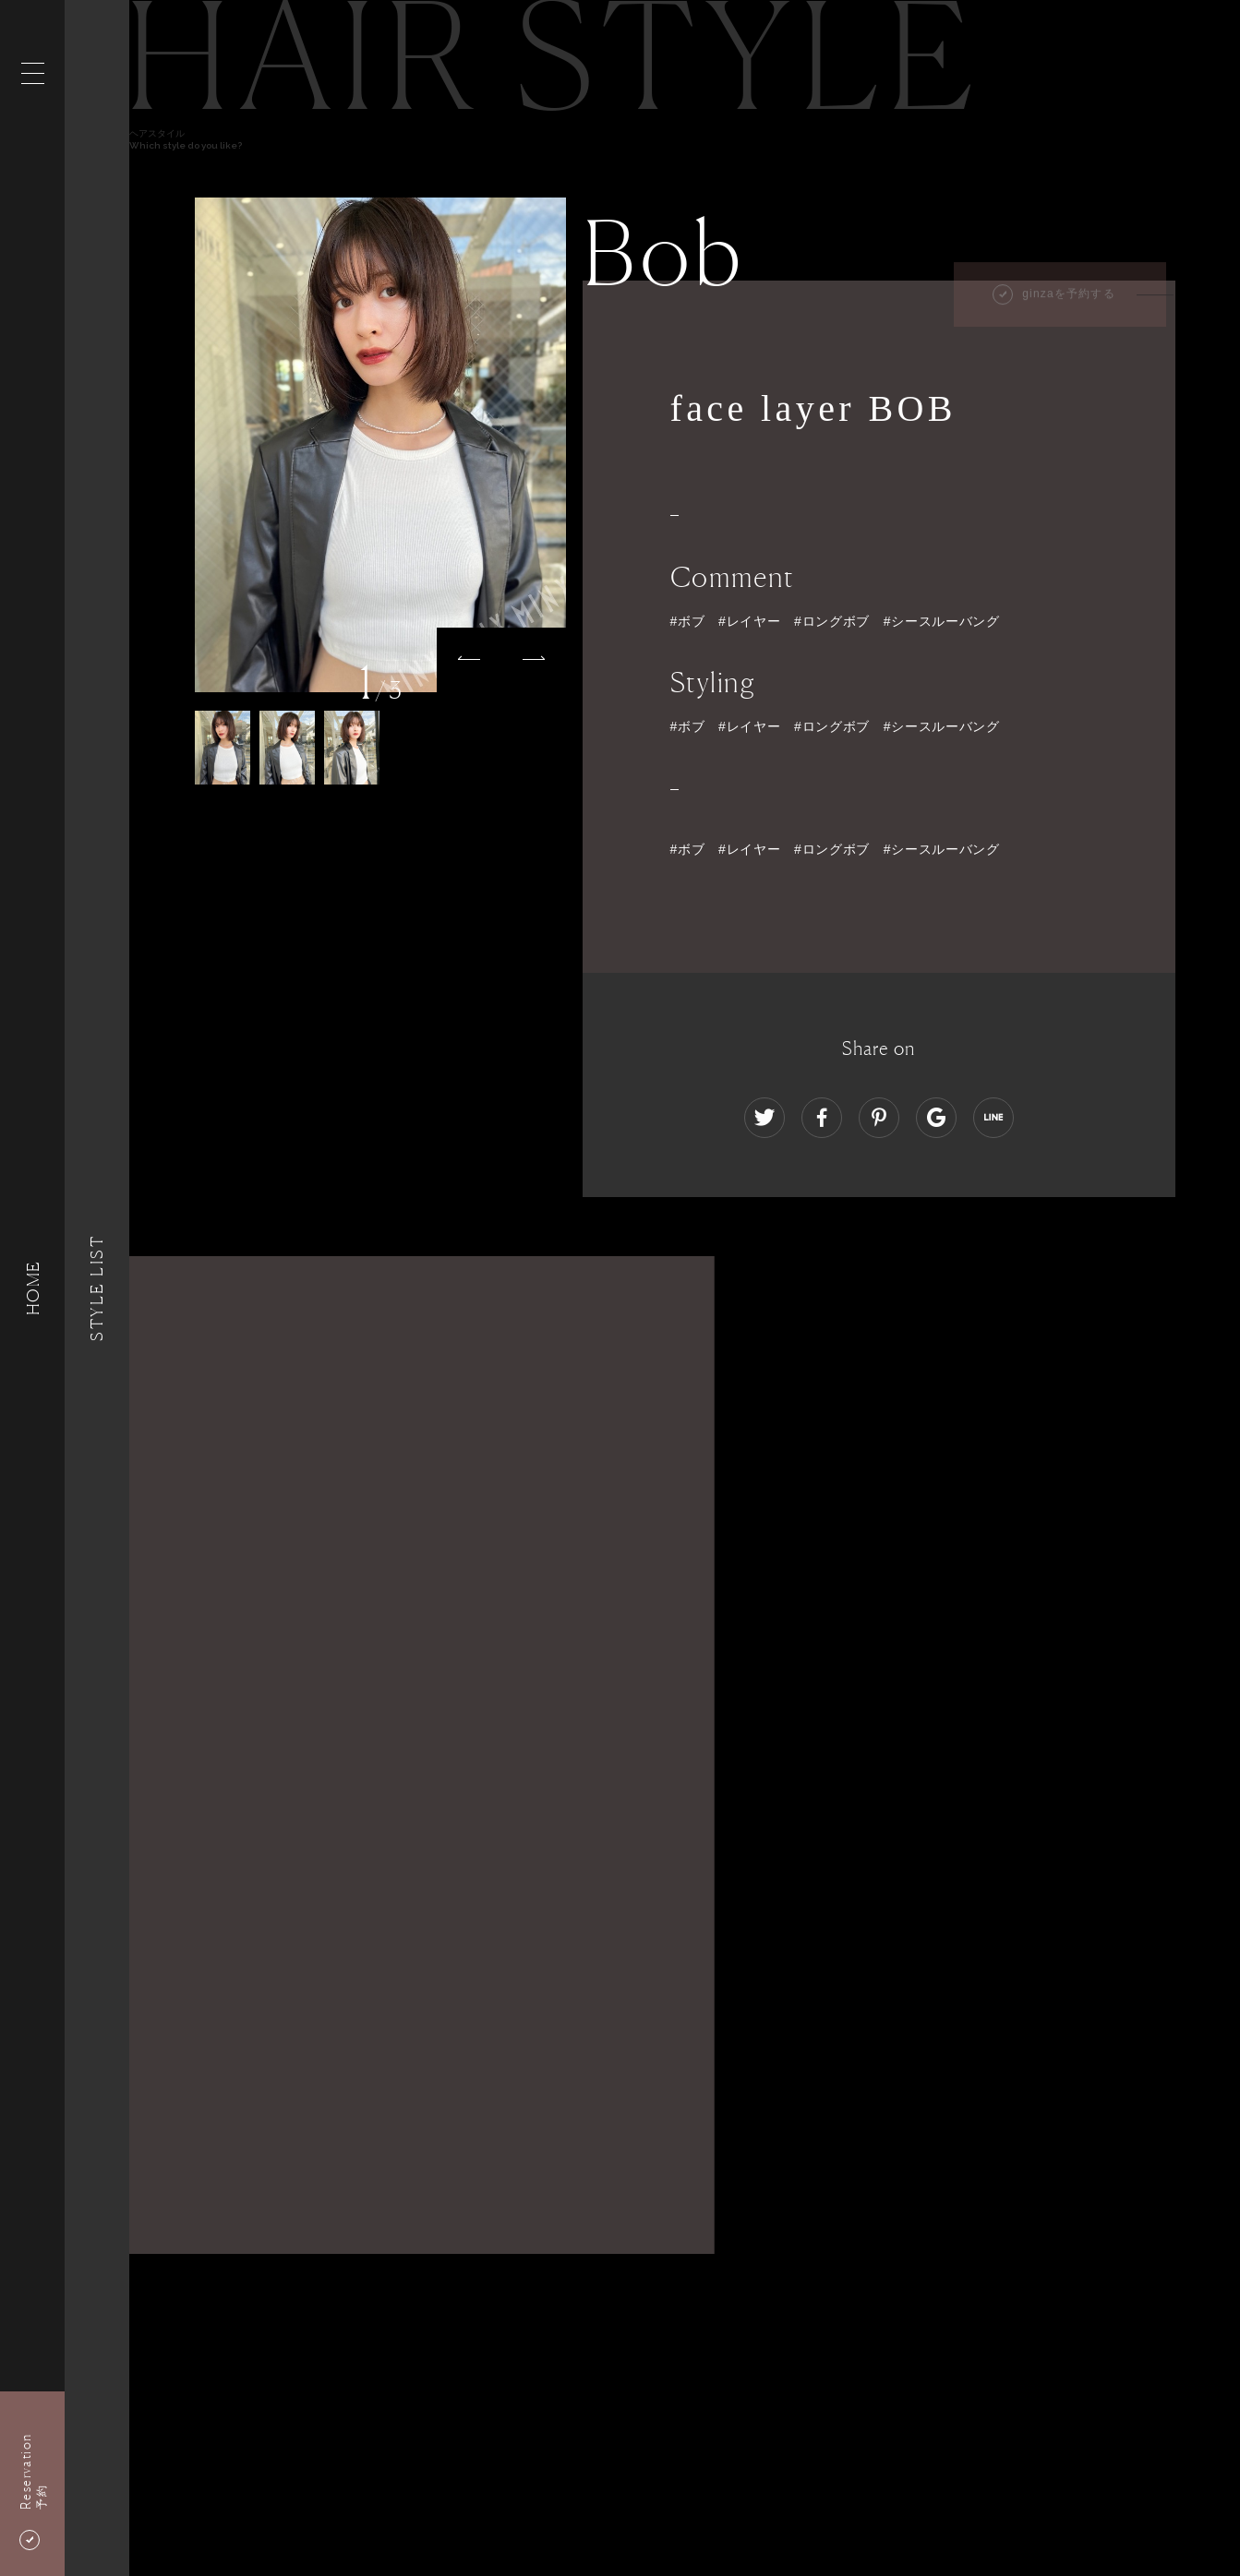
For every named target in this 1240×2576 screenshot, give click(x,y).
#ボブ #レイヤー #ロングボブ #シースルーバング (835, 849)
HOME (32, 1288)
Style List (97, 1288)
